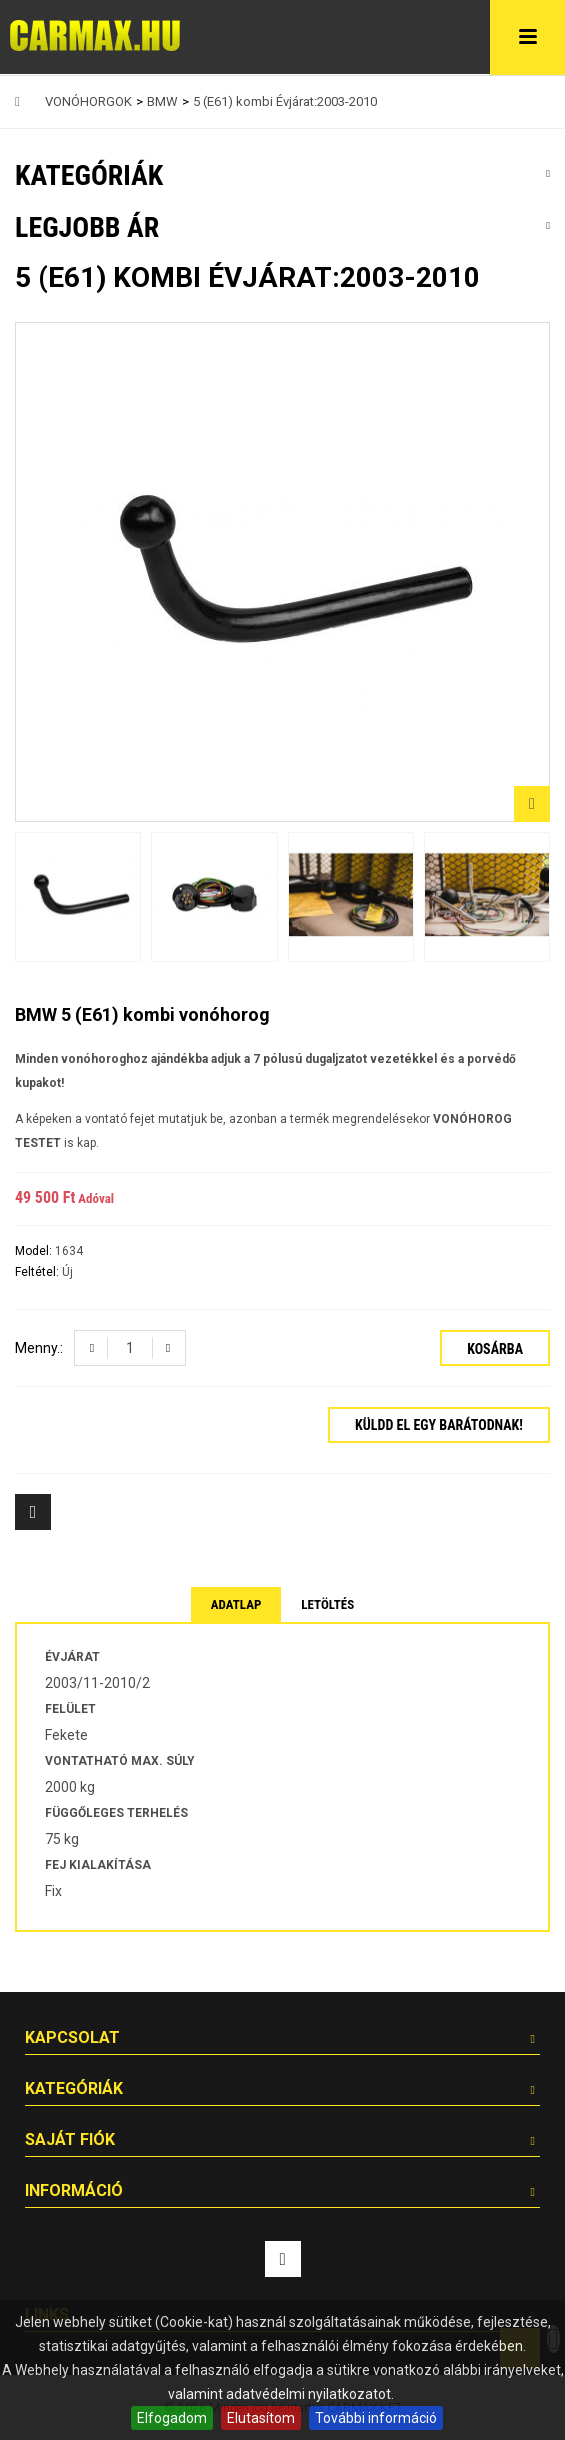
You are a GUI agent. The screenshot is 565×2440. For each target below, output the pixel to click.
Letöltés (327, 1604)
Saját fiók (70, 2139)
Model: (35, 1251)
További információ (376, 2418)
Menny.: (39, 1348)
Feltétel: (38, 1272)
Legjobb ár (87, 227)
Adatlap (236, 1604)
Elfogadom (172, 2418)
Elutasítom (261, 2418)
